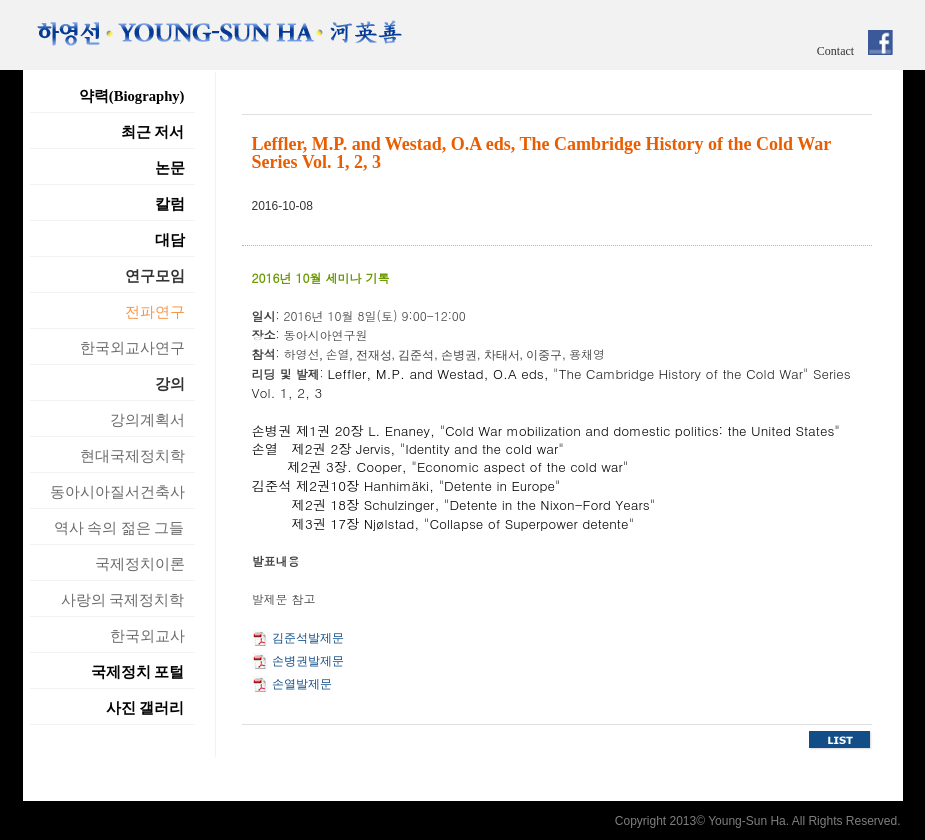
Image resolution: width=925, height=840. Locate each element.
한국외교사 (147, 636)
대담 (170, 240)
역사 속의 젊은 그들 (119, 528)
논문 (170, 168)
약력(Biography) (132, 96)
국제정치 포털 (138, 672)
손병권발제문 (308, 661)
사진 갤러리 (145, 708)
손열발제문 (302, 684)
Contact (835, 51)
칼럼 (170, 204)
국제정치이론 (140, 564)
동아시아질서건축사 (117, 492)
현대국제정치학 (132, 456)
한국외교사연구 (132, 348)
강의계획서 (147, 420)
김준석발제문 (308, 638)
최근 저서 (153, 132)
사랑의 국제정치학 (123, 600)
